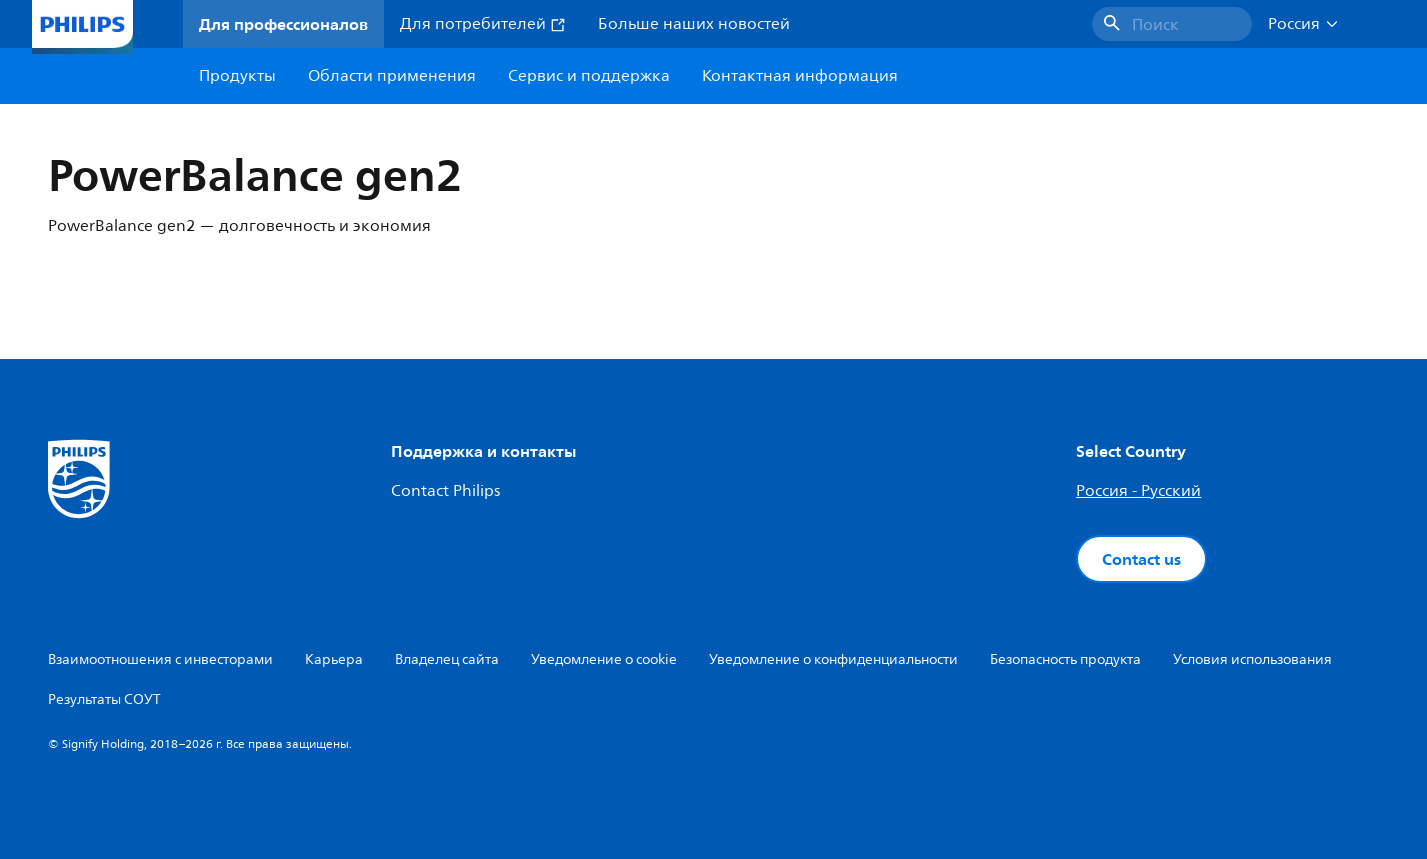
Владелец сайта (447, 659)
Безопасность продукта (1065, 659)
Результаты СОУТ (104, 699)
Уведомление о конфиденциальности (833, 659)
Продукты (237, 76)
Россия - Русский (1138, 491)
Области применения (392, 76)
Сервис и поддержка (589, 76)
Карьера (334, 659)
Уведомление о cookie (604, 659)
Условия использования (1252, 659)
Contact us (1141, 559)
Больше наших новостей (694, 24)
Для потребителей (483, 24)
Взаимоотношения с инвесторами (160, 659)
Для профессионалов (283, 24)
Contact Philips (445, 491)
